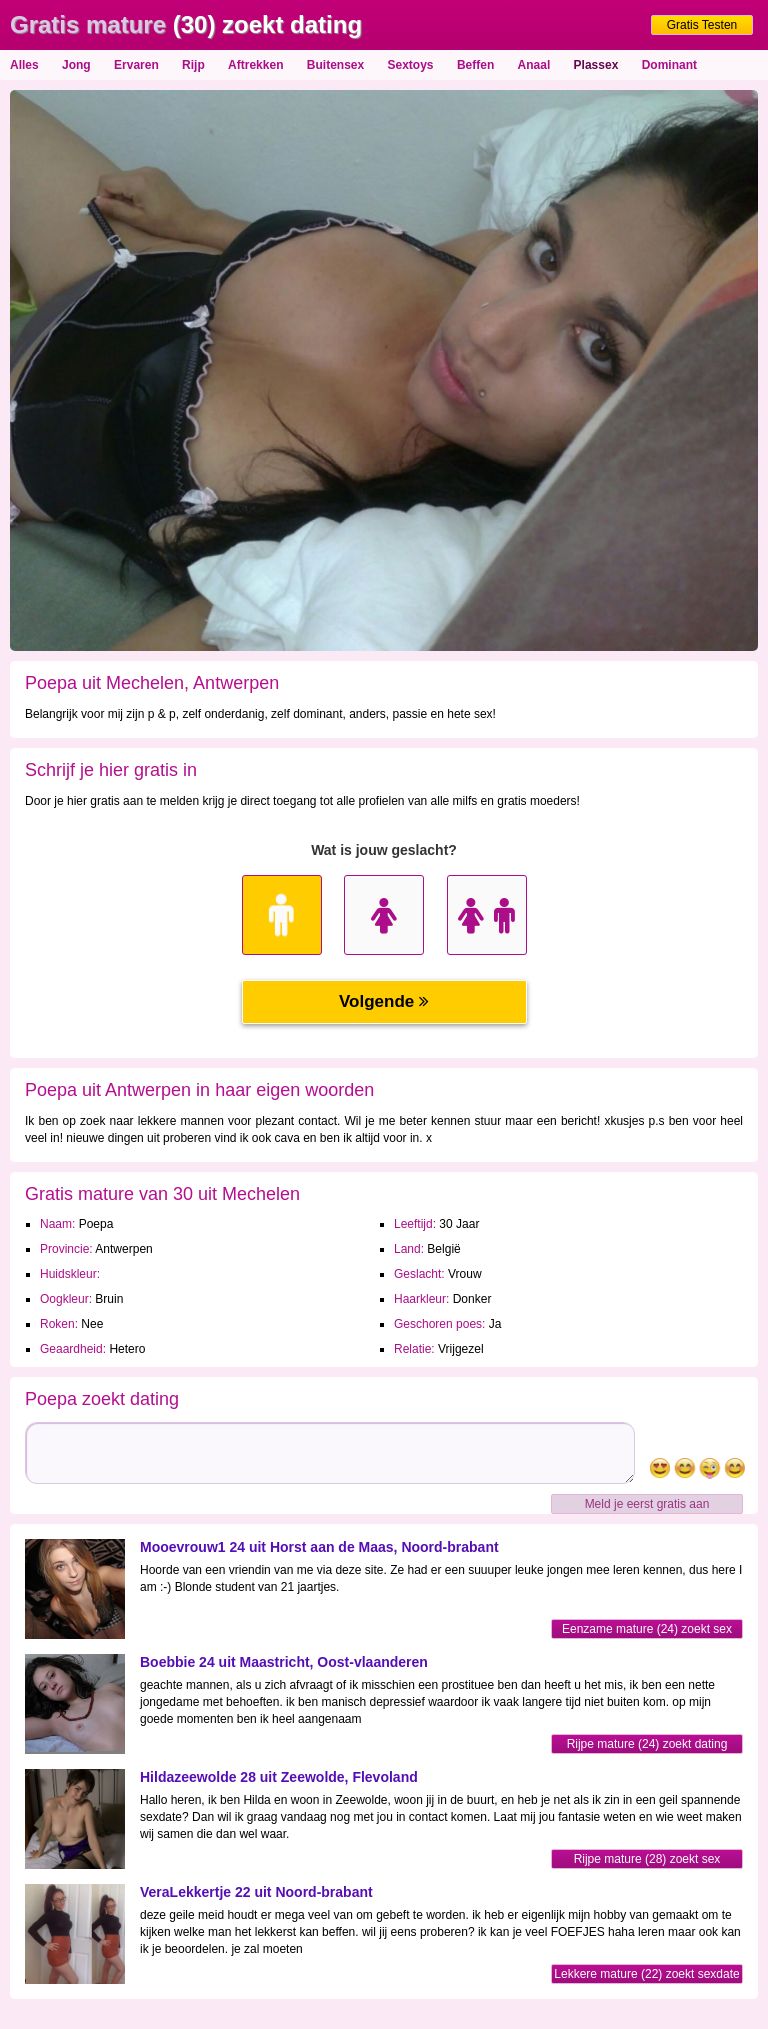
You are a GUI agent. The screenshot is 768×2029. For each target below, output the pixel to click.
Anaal (534, 65)
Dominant (669, 65)
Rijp (193, 65)
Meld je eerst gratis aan (647, 1504)
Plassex (596, 65)
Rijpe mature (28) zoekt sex (647, 1859)
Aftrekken (255, 65)
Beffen (475, 65)
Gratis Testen (702, 25)
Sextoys (411, 65)
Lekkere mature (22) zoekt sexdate (646, 1974)
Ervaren (136, 65)
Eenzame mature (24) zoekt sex (647, 1629)
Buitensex (335, 65)
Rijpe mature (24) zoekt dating (647, 1744)
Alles (24, 65)
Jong (76, 65)
